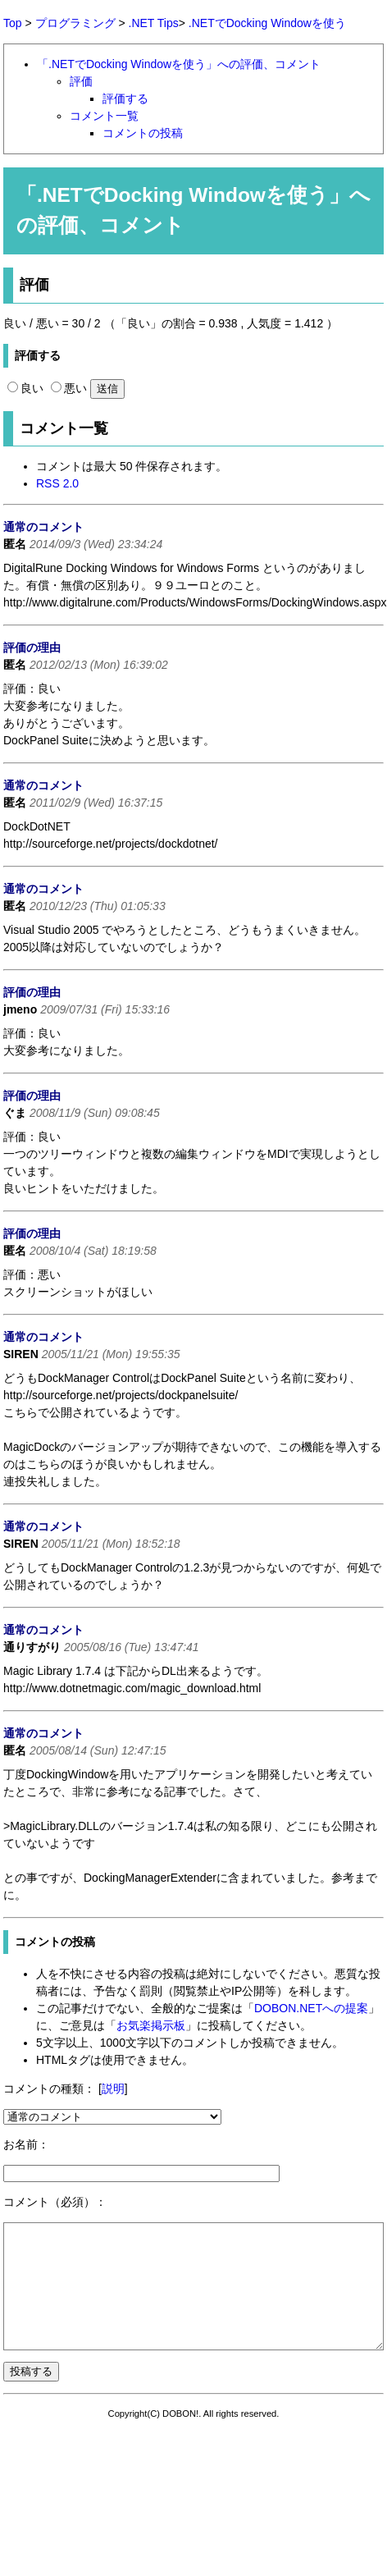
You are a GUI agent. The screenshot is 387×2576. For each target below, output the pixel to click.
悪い (69, 388)
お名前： (26, 2144)
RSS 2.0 (57, 483)
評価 (81, 81)
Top (12, 23)
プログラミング (75, 23)
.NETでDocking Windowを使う (267, 23)
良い (25, 388)
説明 (113, 2088)
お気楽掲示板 (150, 2025)
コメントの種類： (49, 2088)
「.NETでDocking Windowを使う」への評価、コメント (179, 64)
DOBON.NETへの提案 (311, 2008)
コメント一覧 (104, 115)
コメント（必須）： (55, 2201)
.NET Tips (154, 23)
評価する (125, 98)
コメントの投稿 (142, 133)
